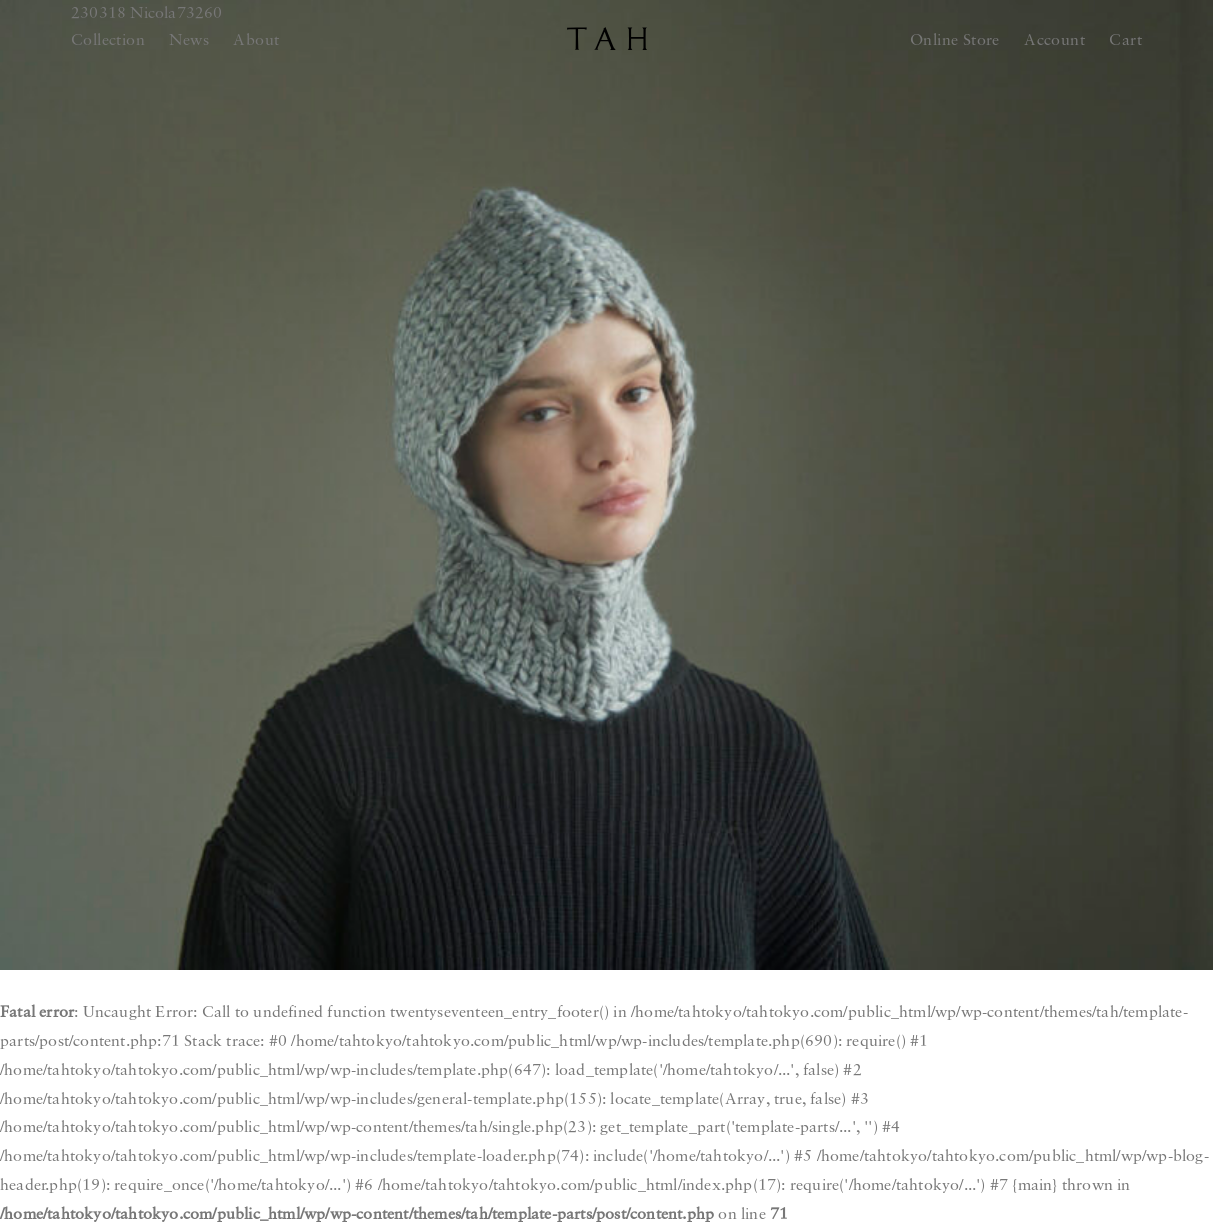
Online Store (955, 41)
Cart (1125, 41)
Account (1054, 41)
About (256, 41)
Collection (108, 41)
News (189, 41)
